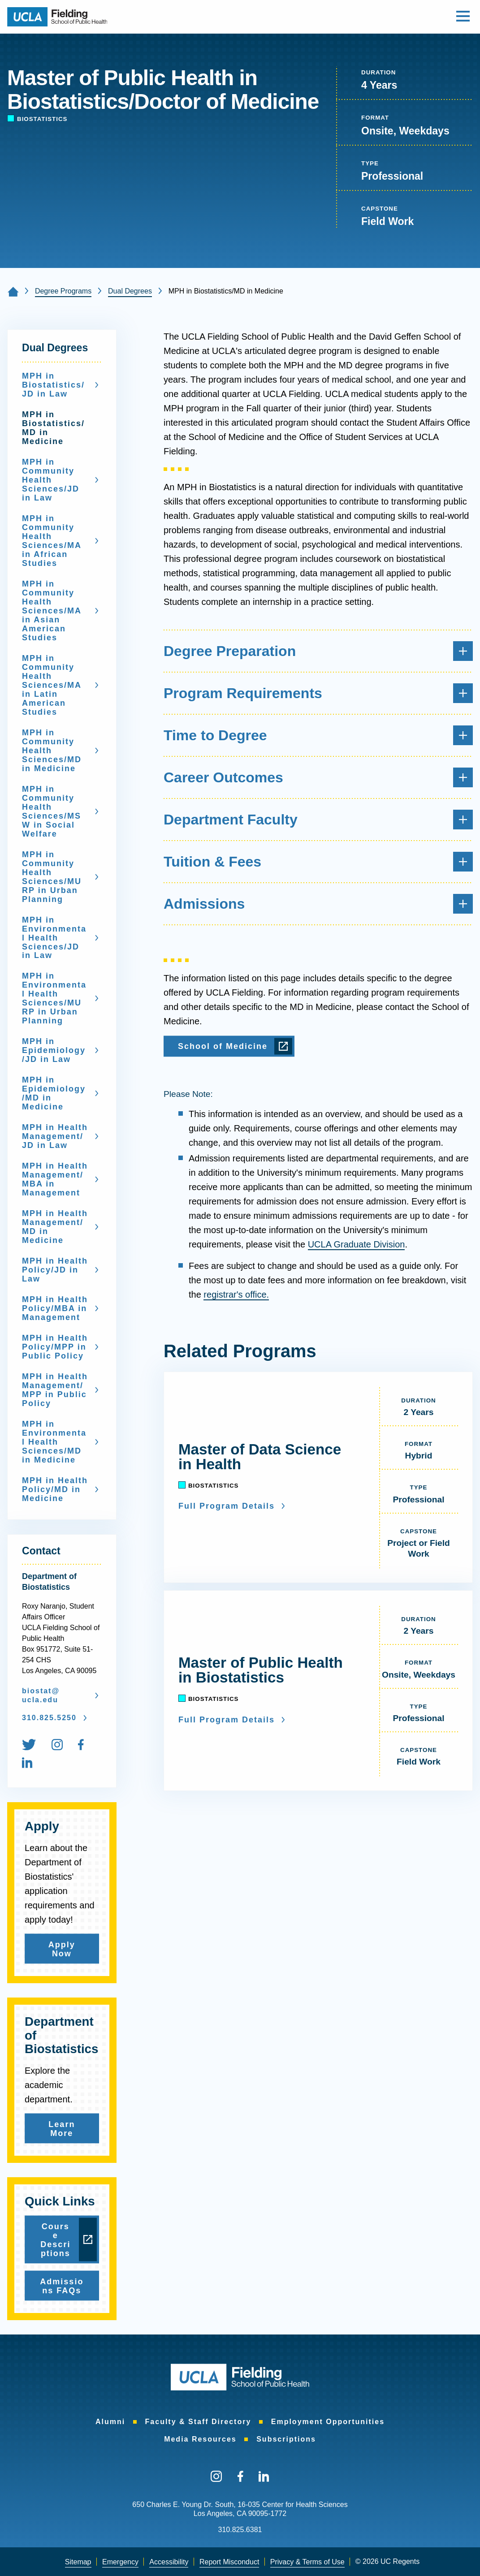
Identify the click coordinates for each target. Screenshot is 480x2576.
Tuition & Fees (318, 862)
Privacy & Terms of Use (307, 2562)
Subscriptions (286, 2439)
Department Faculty (318, 819)
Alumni (110, 2421)
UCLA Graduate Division (356, 1244)
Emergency (120, 2562)
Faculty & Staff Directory (198, 2421)
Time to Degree (318, 735)
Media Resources (200, 2439)
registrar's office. (236, 1294)
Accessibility (168, 2562)
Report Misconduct (229, 2562)
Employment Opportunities (328, 2421)
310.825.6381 (240, 2529)
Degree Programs (63, 291)
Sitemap (78, 2562)
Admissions (318, 904)
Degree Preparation (318, 651)
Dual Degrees (130, 291)
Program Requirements (318, 693)
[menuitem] (35, 1746)
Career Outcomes (318, 777)
